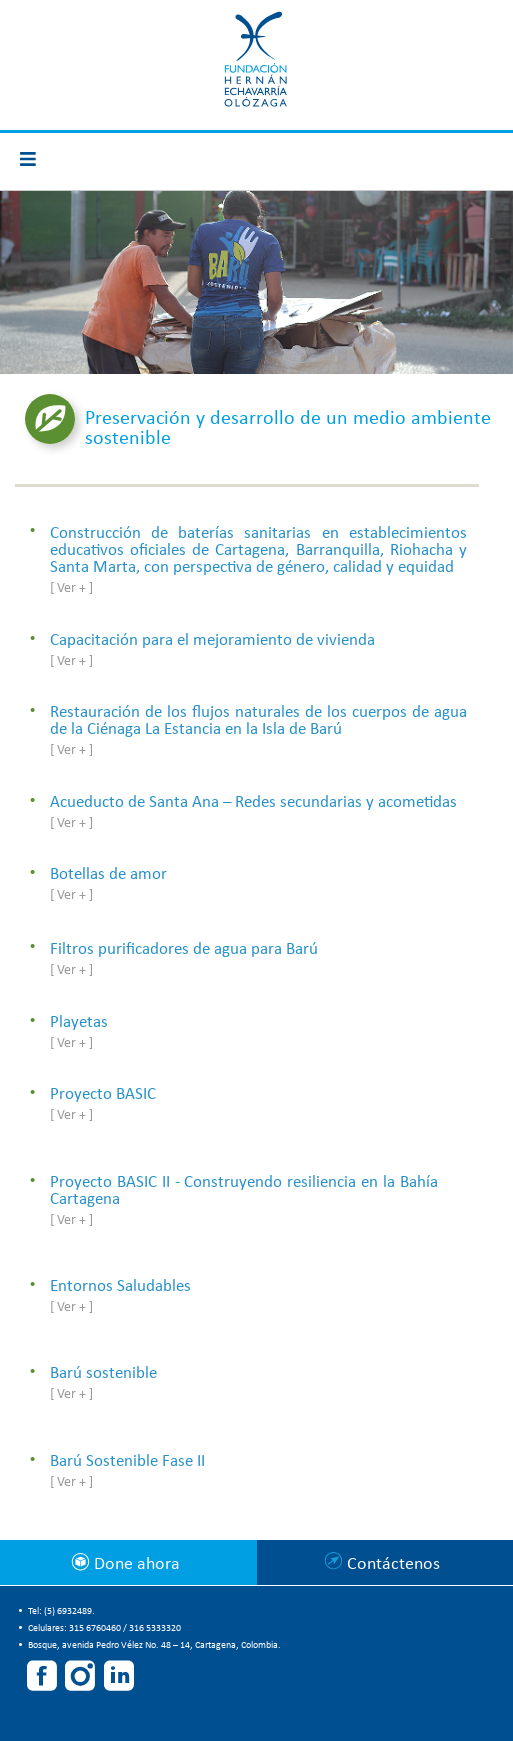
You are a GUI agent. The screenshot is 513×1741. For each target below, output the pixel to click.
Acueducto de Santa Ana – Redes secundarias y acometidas (253, 802)
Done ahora (135, 1564)
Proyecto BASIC (103, 1094)
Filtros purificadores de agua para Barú (184, 949)
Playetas (79, 1022)
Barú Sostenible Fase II (127, 1461)
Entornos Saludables (120, 1286)
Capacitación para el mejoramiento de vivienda (212, 640)
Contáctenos (393, 1564)
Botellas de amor (108, 874)
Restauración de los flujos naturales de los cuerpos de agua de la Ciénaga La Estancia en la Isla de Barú (258, 721)
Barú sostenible (103, 1373)
